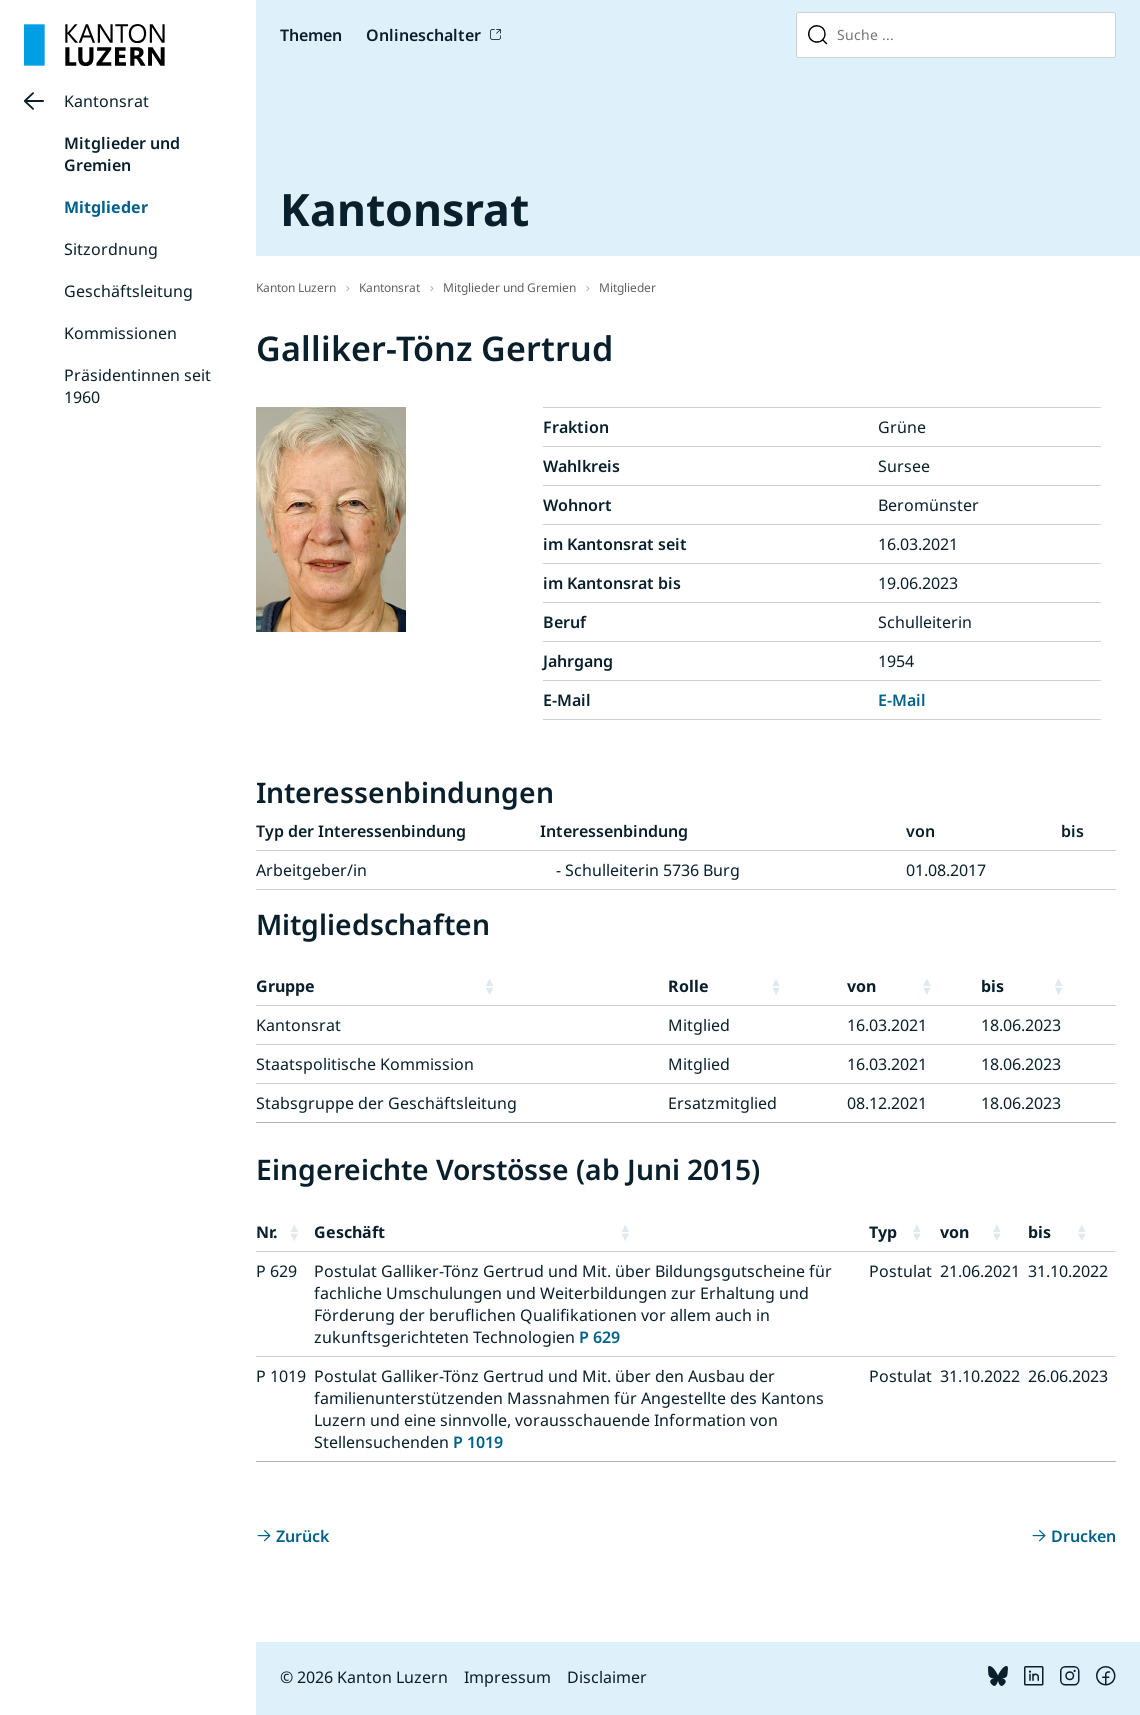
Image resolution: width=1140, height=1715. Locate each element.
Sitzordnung (111, 249)
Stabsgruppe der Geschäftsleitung (386, 1103)
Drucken (1083, 1536)
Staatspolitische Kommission (365, 1064)
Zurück (302, 1536)
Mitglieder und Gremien (122, 154)
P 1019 (478, 1442)
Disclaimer (607, 1677)
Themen (311, 35)
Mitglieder (106, 207)
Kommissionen (120, 333)
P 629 (599, 1337)
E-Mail (902, 700)
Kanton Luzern (296, 287)
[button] (571, 986)
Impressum (507, 1677)
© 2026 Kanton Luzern (364, 1677)
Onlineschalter (423, 35)
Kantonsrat (106, 101)
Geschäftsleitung (128, 291)
